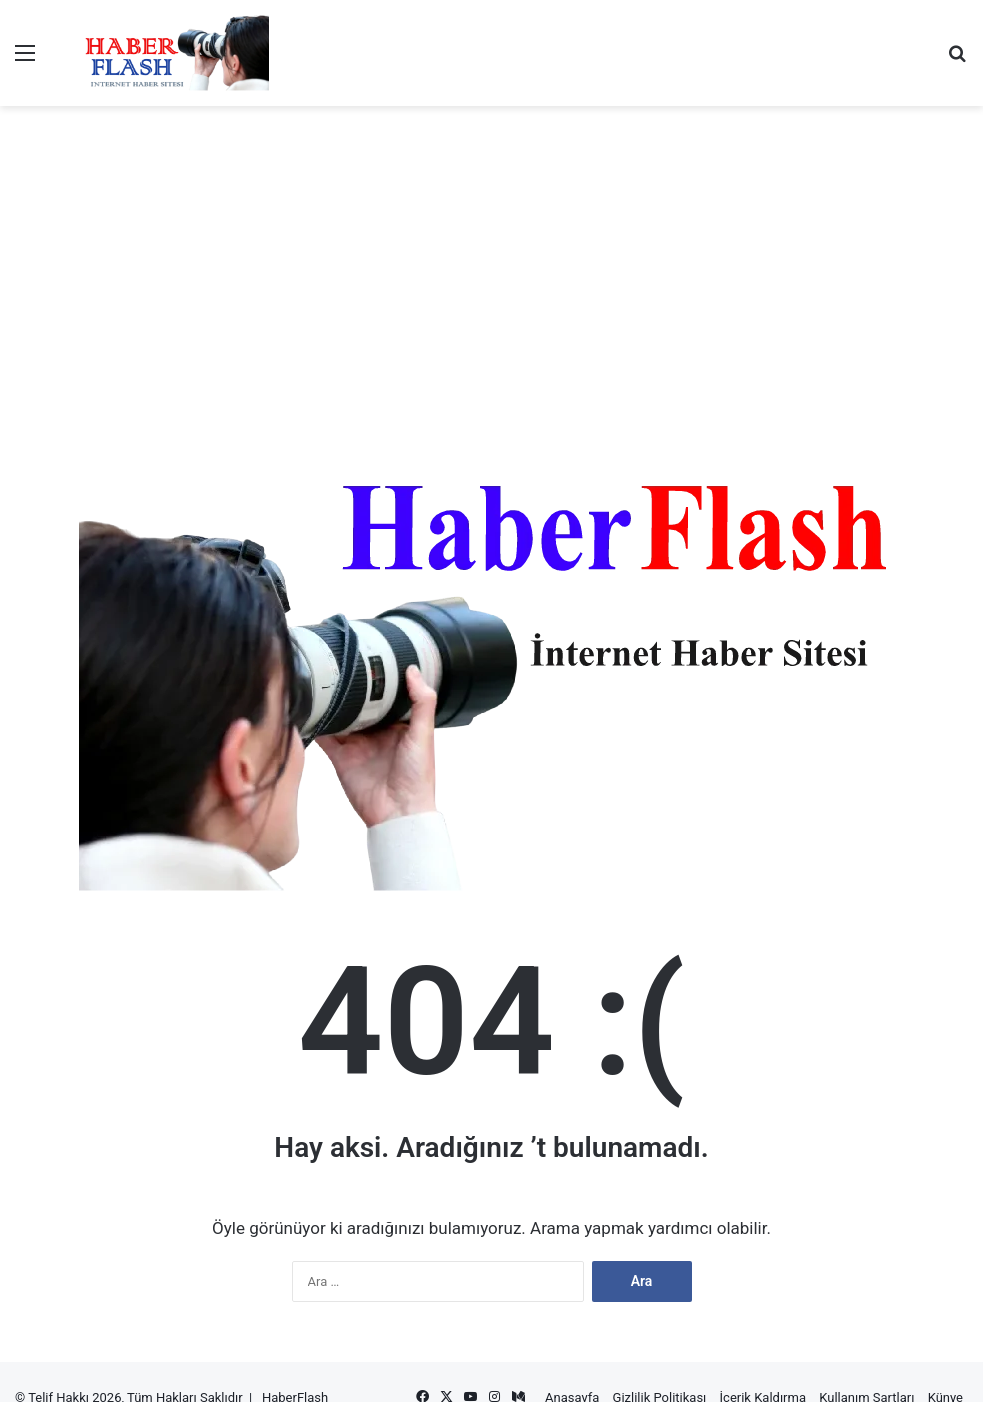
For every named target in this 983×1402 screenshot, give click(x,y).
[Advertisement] (492, 171)
